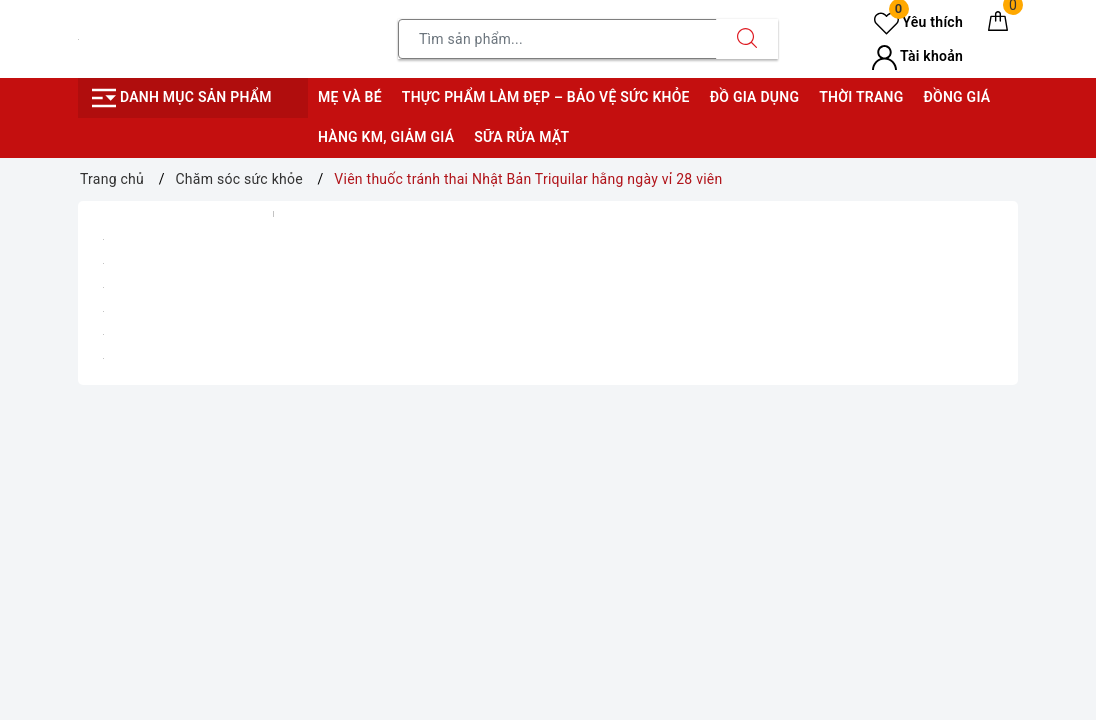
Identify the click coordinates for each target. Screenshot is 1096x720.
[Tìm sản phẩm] (557, 39)
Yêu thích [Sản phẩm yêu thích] (918, 22)
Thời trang (861, 97)
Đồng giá (956, 97)
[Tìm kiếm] (747, 39)
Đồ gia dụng (754, 97)
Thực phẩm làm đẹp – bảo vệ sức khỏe (546, 97)
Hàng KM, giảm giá (386, 137)
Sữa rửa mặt (521, 137)
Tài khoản (917, 56)
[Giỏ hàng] (998, 25)
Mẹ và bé (350, 97)
